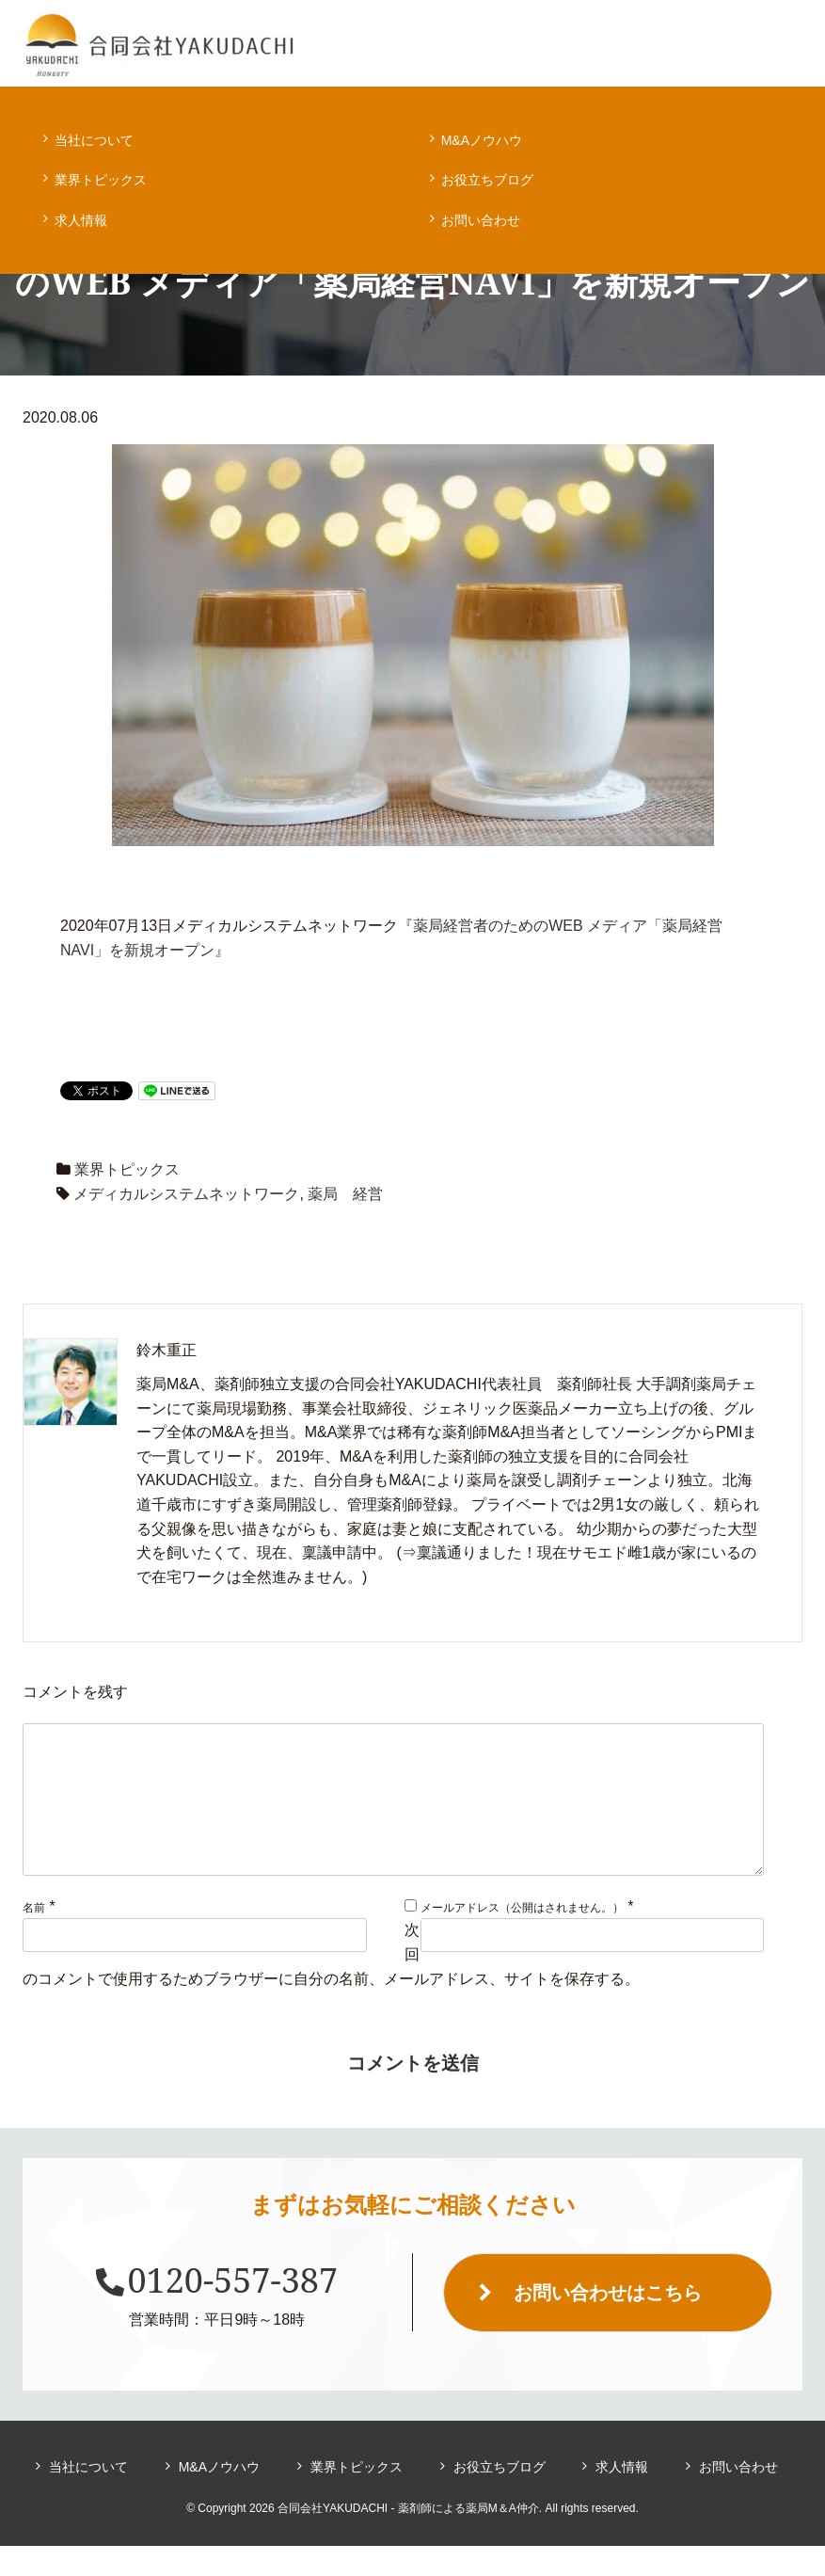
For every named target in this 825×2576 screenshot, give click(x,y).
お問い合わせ (480, 220)
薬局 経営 (345, 1194)
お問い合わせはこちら (608, 2322)
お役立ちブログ (487, 179)
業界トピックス (101, 179)
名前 (34, 1937)
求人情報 (81, 220)
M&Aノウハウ (481, 140)
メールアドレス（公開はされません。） (522, 1937)
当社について (94, 140)
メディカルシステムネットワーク (186, 1194)
